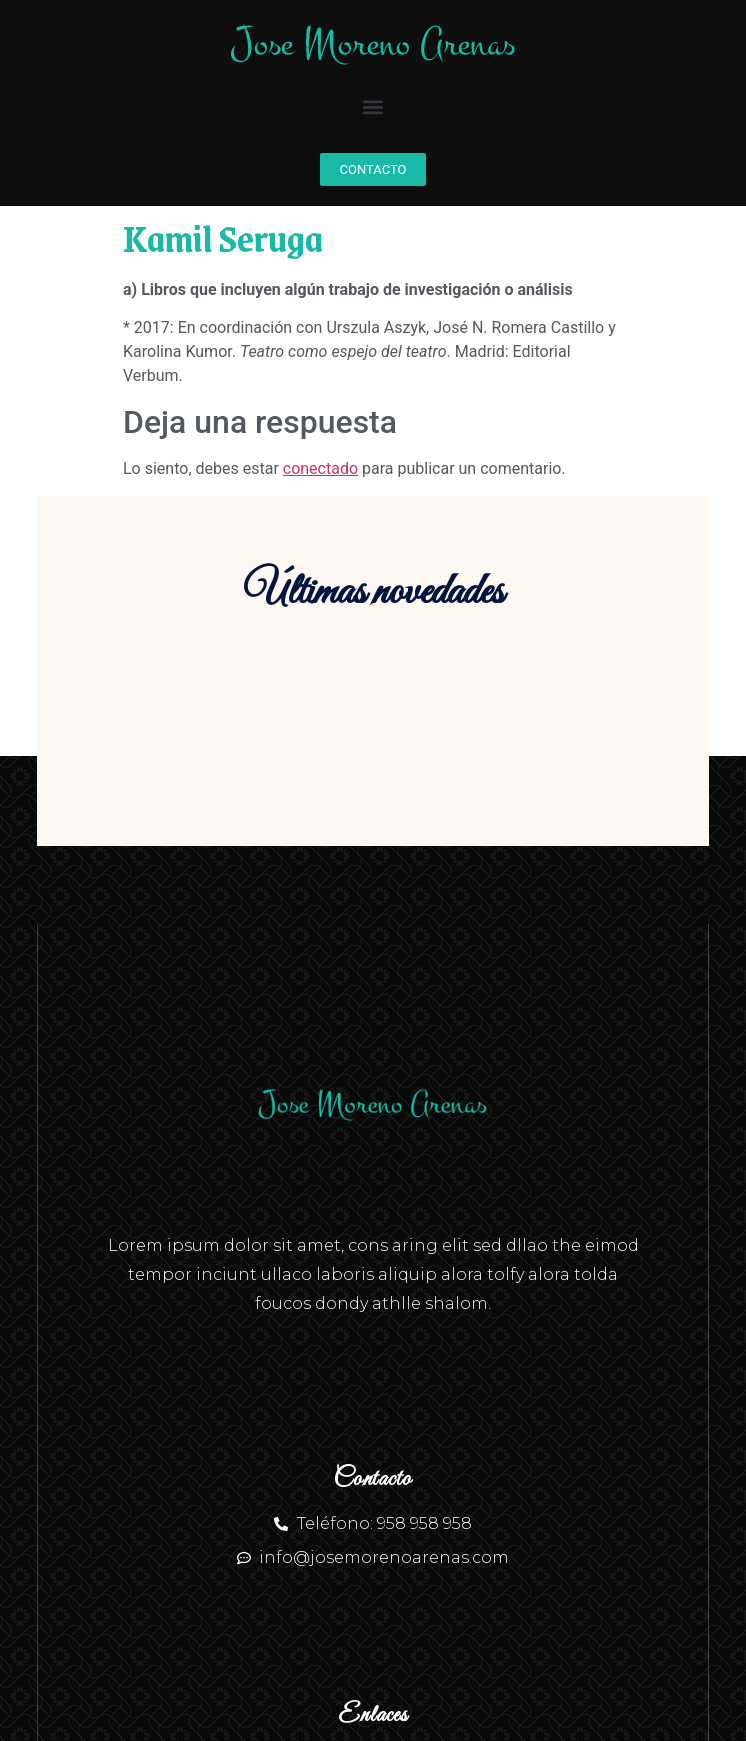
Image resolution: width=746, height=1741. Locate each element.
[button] (373, 106)
